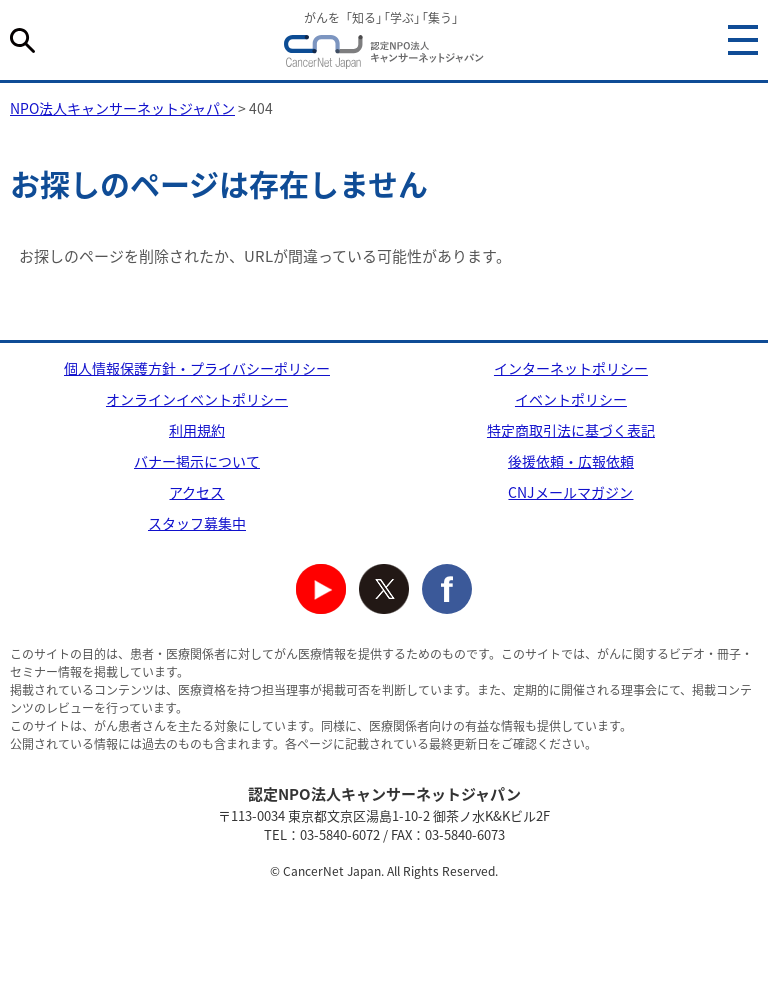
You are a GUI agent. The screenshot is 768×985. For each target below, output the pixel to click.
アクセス (196, 492)
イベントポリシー (571, 399)
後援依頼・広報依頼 (571, 461)
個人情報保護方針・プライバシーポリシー (197, 368)
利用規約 (197, 430)
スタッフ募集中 (197, 523)
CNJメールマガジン (570, 492)
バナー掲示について (197, 461)
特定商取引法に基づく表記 (571, 430)
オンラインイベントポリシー (197, 399)
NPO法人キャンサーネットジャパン (384, 55)
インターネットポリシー (571, 368)
